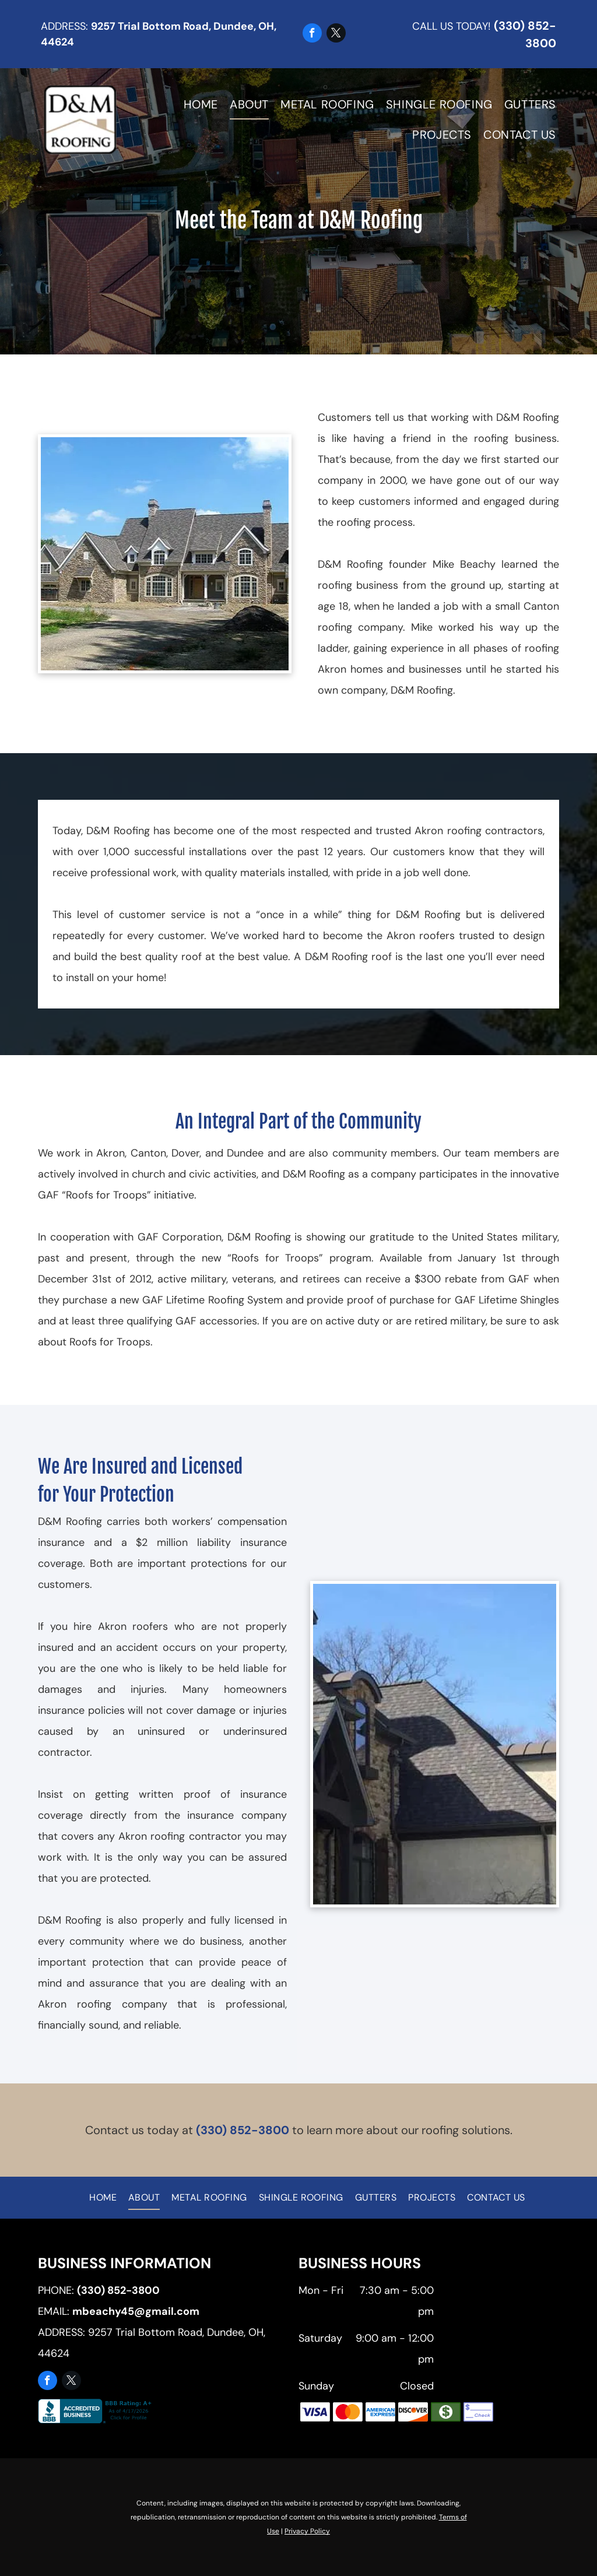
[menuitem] (195, 104)
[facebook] (312, 34)
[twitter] (336, 34)
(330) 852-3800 (242, 2130)
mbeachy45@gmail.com (135, 2311)
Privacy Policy (307, 2531)
